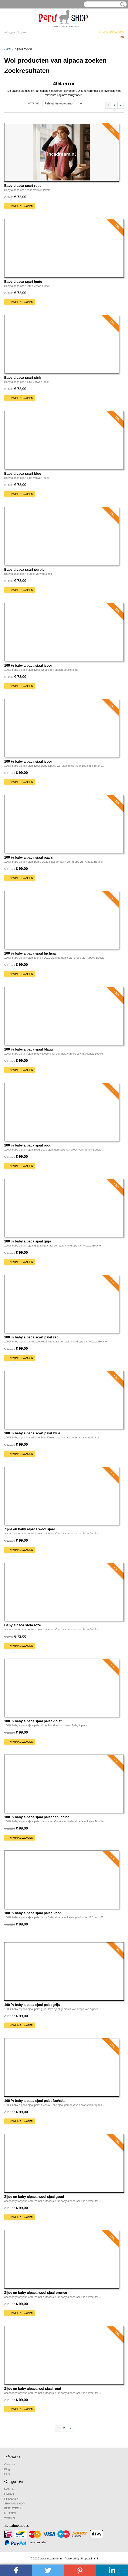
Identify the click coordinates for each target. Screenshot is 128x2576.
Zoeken (122, 4)
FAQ (7, 2474)
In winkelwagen (21, 206)
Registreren (23, 32)
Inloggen (9, 32)
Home (7, 49)
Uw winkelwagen (111, 32)
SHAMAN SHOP (14, 2503)
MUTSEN (10, 2513)
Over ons (10, 2464)
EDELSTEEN (12, 2508)
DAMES (9, 2488)
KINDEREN (11, 2498)
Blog (7, 2469)
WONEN (9, 2518)
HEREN (9, 2493)
